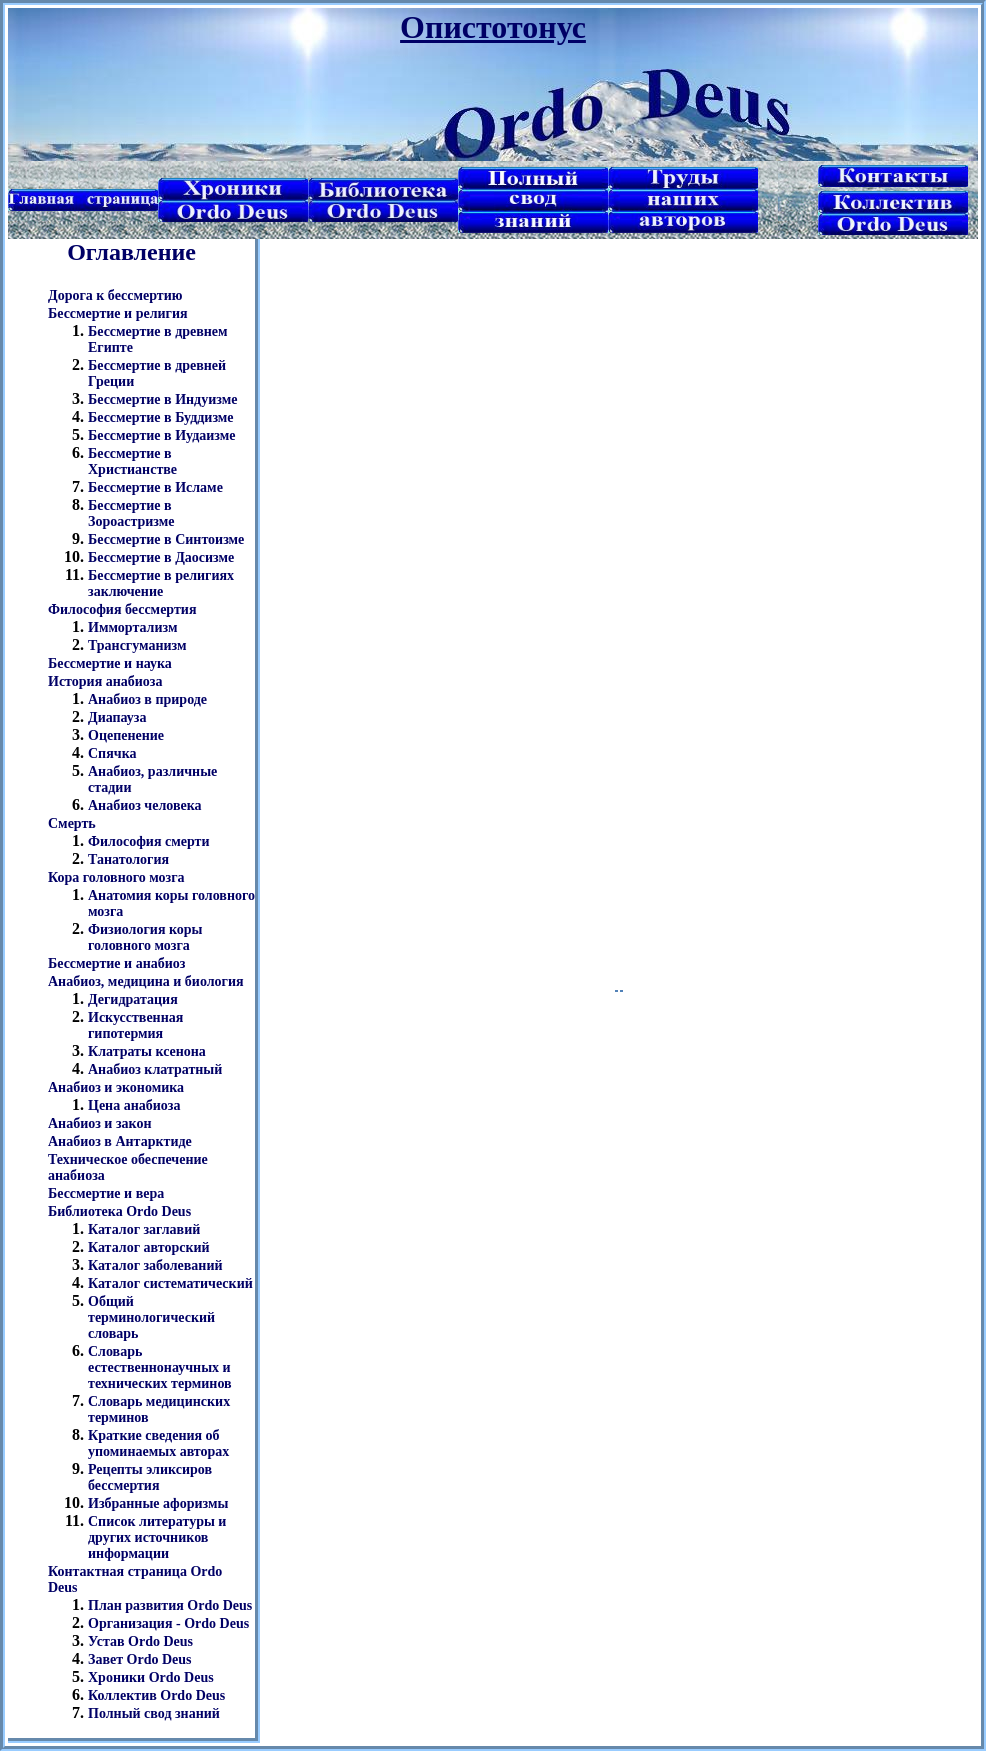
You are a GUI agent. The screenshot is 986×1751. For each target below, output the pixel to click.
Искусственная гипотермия (135, 1025)
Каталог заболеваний (155, 1265)
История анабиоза (105, 681)
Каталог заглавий (144, 1229)
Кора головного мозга (116, 877)
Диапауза (117, 717)
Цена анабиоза (134, 1105)
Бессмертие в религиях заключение (161, 583)
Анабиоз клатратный (155, 1069)
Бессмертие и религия (118, 313)
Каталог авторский (149, 1247)
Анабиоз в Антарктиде (120, 1141)
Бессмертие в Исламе (155, 487)
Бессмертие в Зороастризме (131, 513)
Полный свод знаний (154, 1713)
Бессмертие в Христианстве (132, 461)
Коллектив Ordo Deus (156, 1695)
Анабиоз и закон (100, 1123)
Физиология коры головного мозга (145, 937)
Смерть (72, 823)
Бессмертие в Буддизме (161, 417)
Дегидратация (133, 999)
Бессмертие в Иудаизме (161, 435)
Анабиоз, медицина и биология (146, 981)
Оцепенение (126, 735)
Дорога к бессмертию (115, 295)
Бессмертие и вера (106, 1193)
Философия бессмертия (122, 609)
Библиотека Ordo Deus (119, 1211)
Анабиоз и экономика (116, 1087)
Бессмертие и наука (110, 663)
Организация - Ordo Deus (168, 1623)
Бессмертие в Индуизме (162, 399)
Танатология (128, 859)
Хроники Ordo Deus (151, 1677)
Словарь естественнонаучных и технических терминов (160, 1367)
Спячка (112, 753)
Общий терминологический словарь (151, 1317)
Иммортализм (132, 627)
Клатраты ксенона (147, 1051)
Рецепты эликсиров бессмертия (150, 1477)
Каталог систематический (170, 1283)
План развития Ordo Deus (170, 1605)
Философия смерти (149, 841)
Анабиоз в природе (147, 699)
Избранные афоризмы (158, 1503)
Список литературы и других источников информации (157, 1537)
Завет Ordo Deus (140, 1659)
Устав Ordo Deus (140, 1641)
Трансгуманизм (137, 645)
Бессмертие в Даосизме (161, 557)
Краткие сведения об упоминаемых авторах (158, 1443)
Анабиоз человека (145, 805)
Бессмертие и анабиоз (116, 963)
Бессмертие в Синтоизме (166, 539)
